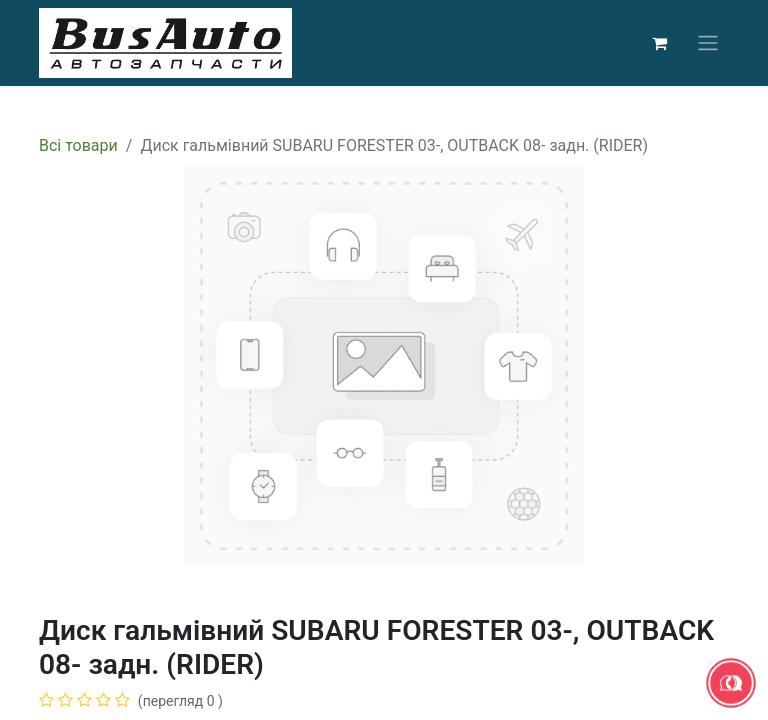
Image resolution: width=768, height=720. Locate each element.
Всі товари (78, 145)
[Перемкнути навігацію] (708, 43)
